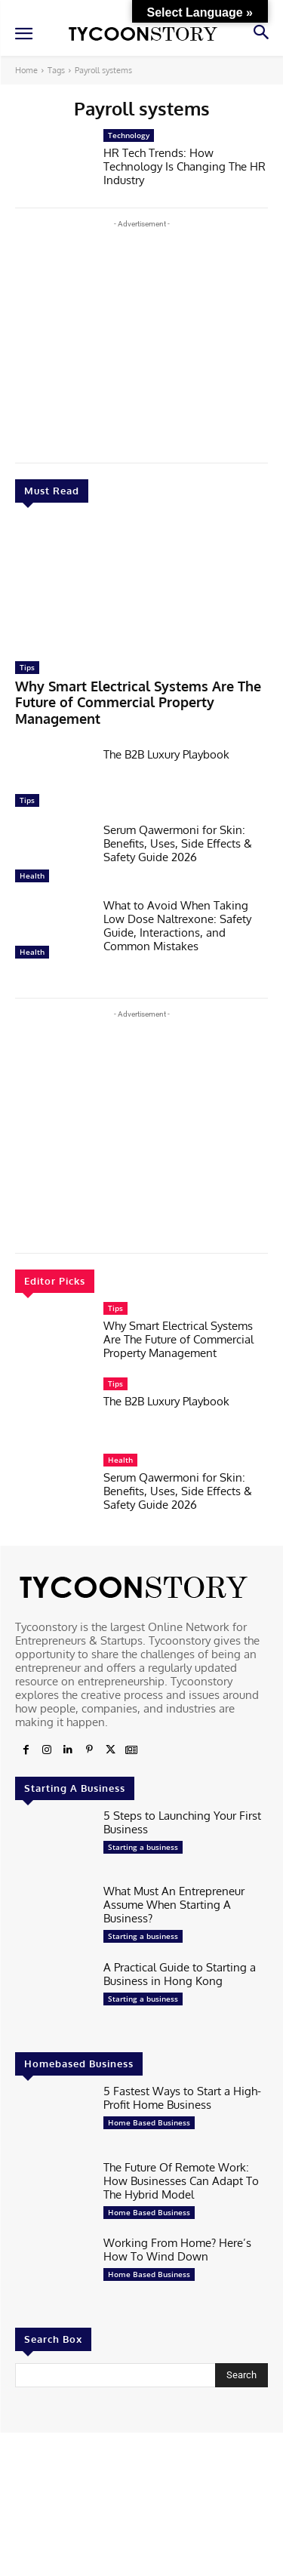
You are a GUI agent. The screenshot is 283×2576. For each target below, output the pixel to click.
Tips (27, 667)
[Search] (241, 2375)
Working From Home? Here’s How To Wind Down (177, 2250)
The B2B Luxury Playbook (166, 754)
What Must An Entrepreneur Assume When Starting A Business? (174, 1904)
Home (26, 70)
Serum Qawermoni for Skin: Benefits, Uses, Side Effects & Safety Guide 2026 (177, 843)
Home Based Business (149, 2122)
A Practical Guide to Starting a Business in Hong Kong (179, 1974)
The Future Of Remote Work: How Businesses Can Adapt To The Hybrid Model (181, 2181)
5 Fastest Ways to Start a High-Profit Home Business (182, 2098)
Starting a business (143, 1847)
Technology (128, 135)
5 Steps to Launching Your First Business (182, 1822)
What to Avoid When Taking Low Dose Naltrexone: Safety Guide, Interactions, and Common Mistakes (177, 925)
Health (32, 875)
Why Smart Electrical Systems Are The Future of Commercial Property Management (138, 702)
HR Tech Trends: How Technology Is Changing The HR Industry (184, 166)
